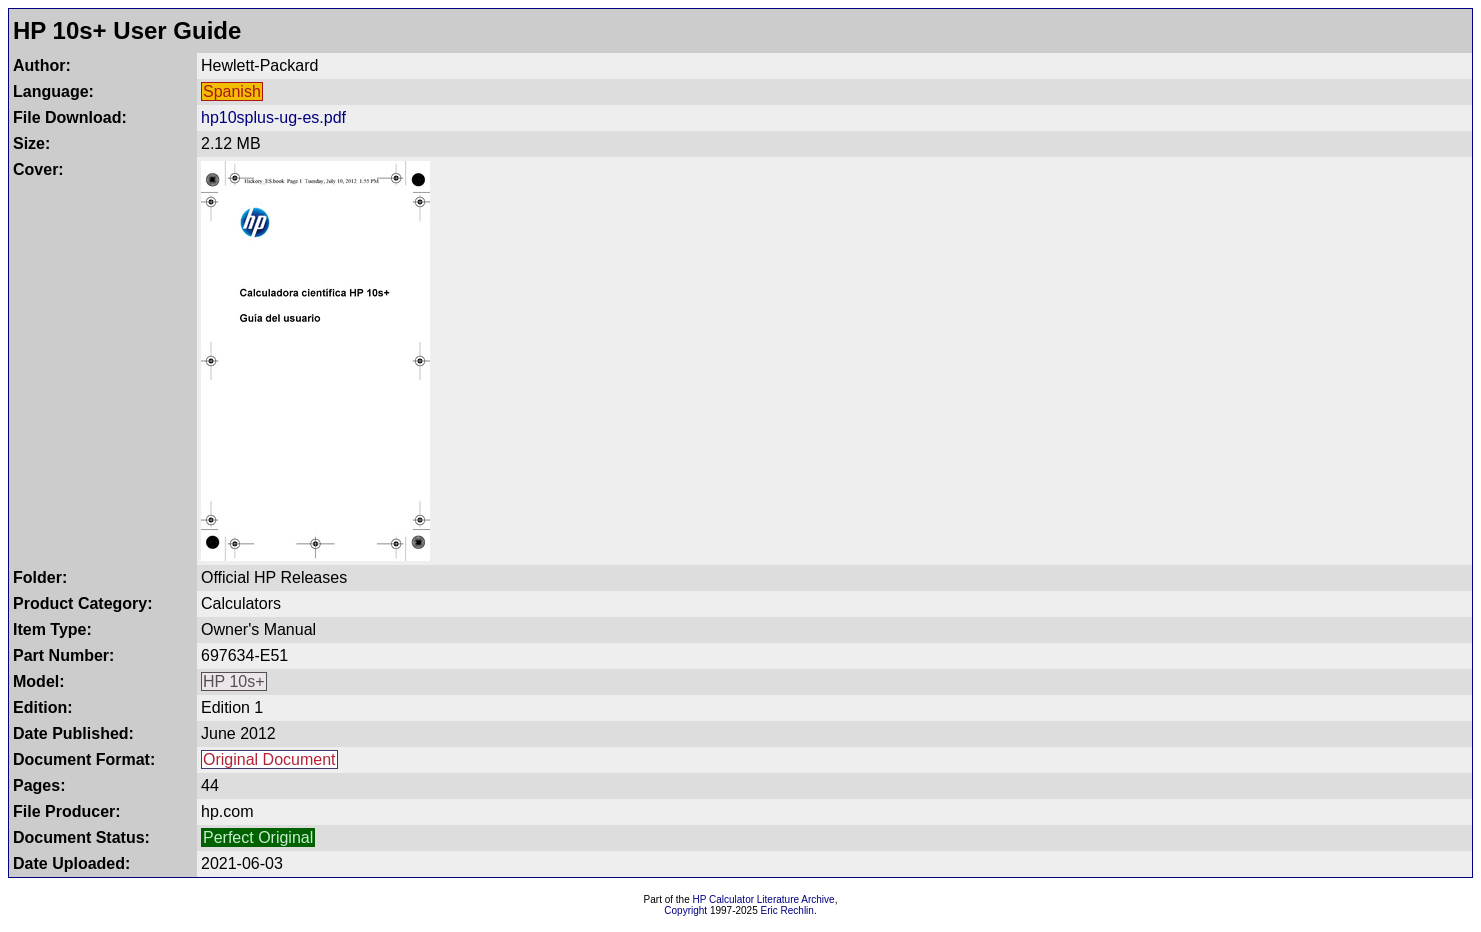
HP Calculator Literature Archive (764, 899)
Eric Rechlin (787, 910)
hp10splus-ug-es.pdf (273, 117)
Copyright (685, 910)
